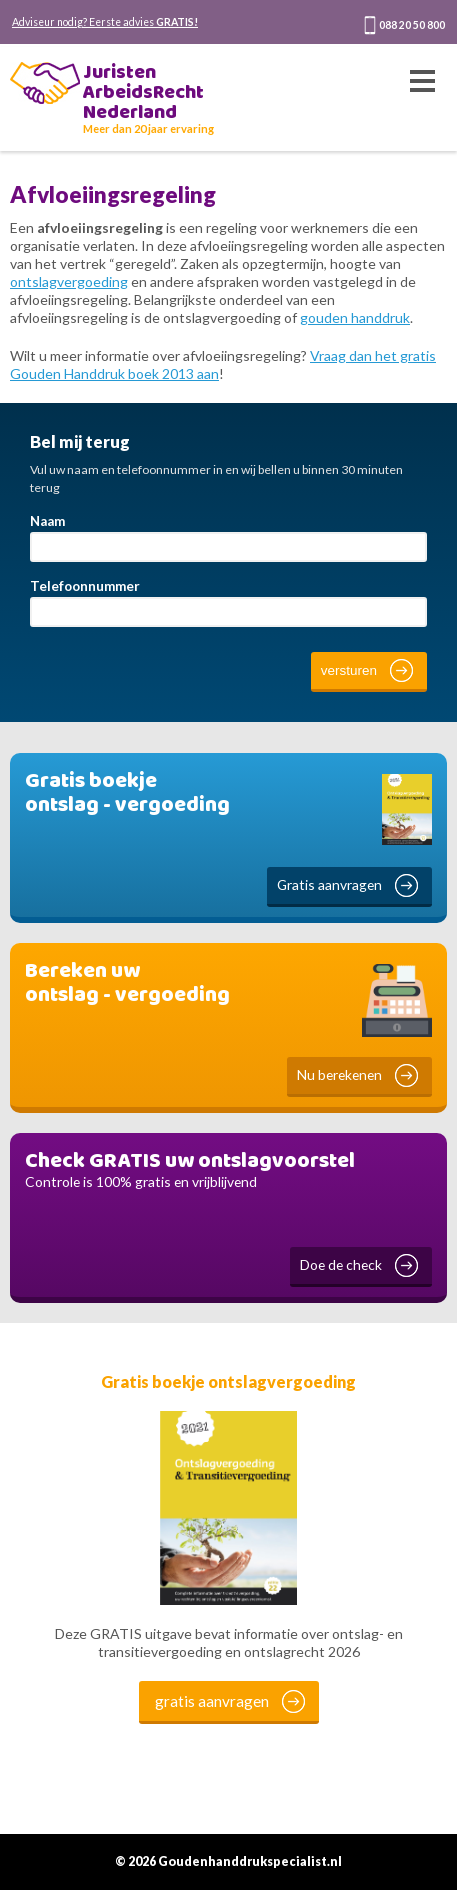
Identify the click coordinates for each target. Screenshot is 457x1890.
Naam (47, 521)
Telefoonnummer (85, 586)
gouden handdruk (355, 317)
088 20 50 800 (412, 25)
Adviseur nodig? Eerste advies (105, 22)
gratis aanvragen (212, 1701)
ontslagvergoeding (69, 281)
